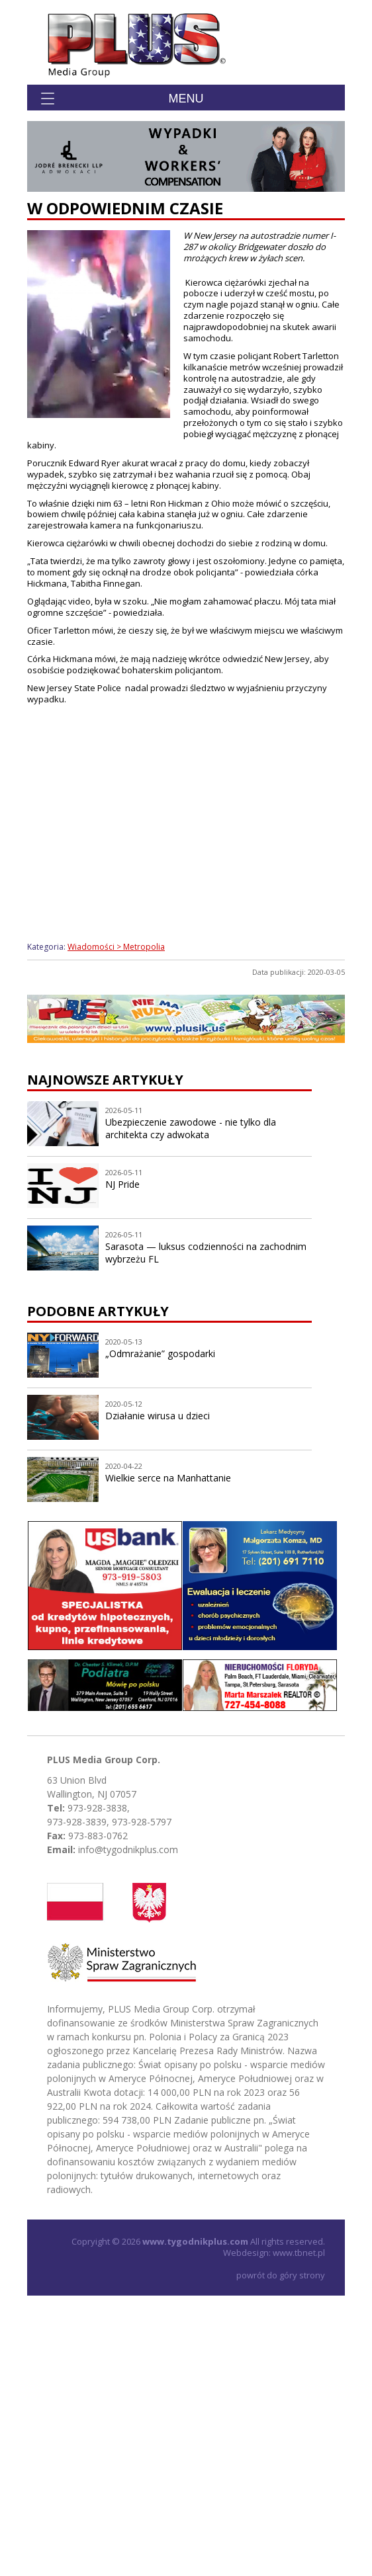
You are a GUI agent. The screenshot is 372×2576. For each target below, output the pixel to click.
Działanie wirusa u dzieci (157, 1415)
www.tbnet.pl (299, 2253)
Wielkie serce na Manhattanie (168, 1478)
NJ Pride (122, 1184)
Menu (186, 98)
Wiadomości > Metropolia (116, 946)
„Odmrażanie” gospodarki (160, 1353)
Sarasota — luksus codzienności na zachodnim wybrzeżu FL (205, 1252)
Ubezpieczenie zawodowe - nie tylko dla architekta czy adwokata (190, 1128)
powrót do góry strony (280, 2275)
